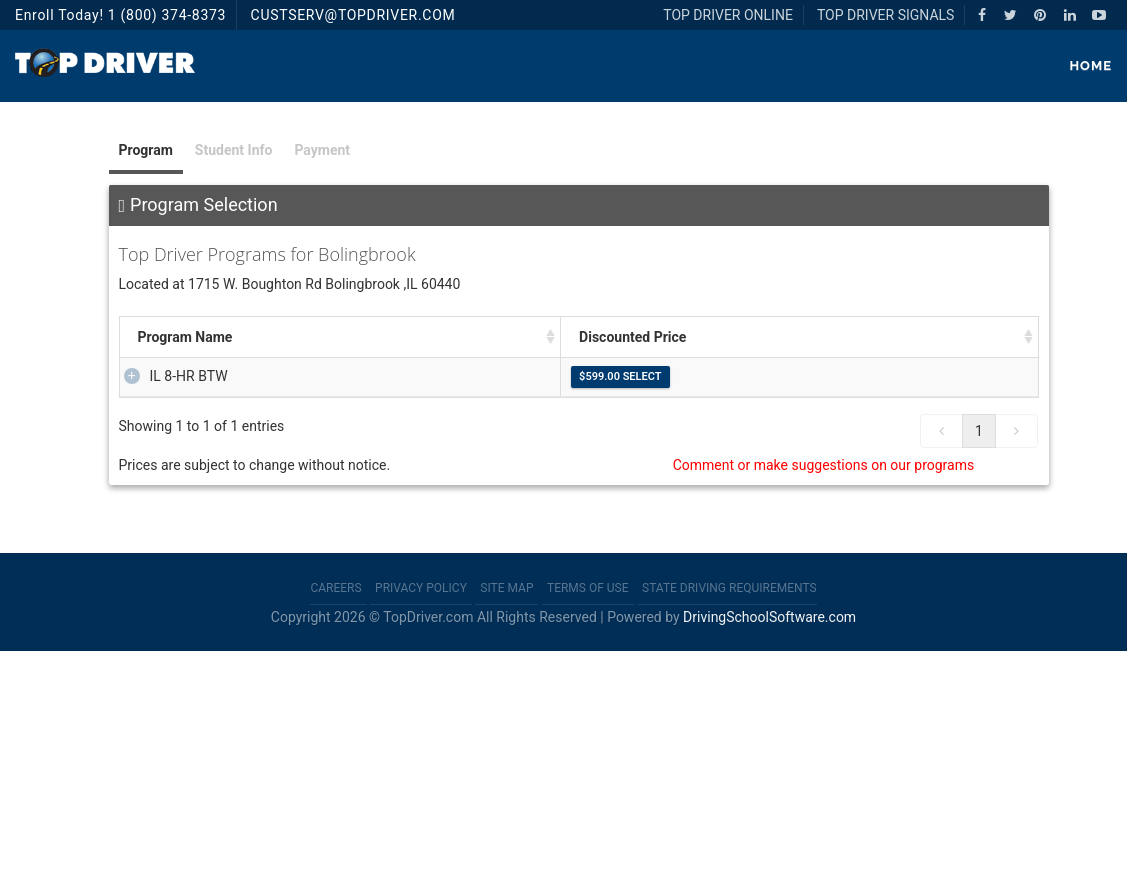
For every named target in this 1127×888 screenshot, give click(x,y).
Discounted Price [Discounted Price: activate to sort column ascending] (914, 337)
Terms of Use (588, 825)
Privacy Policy (421, 825)
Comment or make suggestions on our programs (824, 702)
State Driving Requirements (729, 825)
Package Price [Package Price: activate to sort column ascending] (363, 337)
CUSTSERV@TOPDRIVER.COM (353, 15)
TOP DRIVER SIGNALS (885, 15)
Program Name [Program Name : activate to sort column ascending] (185, 337)
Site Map (506, 825)
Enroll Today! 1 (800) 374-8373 (120, 15)
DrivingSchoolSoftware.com (769, 855)
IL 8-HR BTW (169, 376)
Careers (335, 825)
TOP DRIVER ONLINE (728, 15)
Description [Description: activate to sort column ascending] (530, 337)
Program (146, 150)
